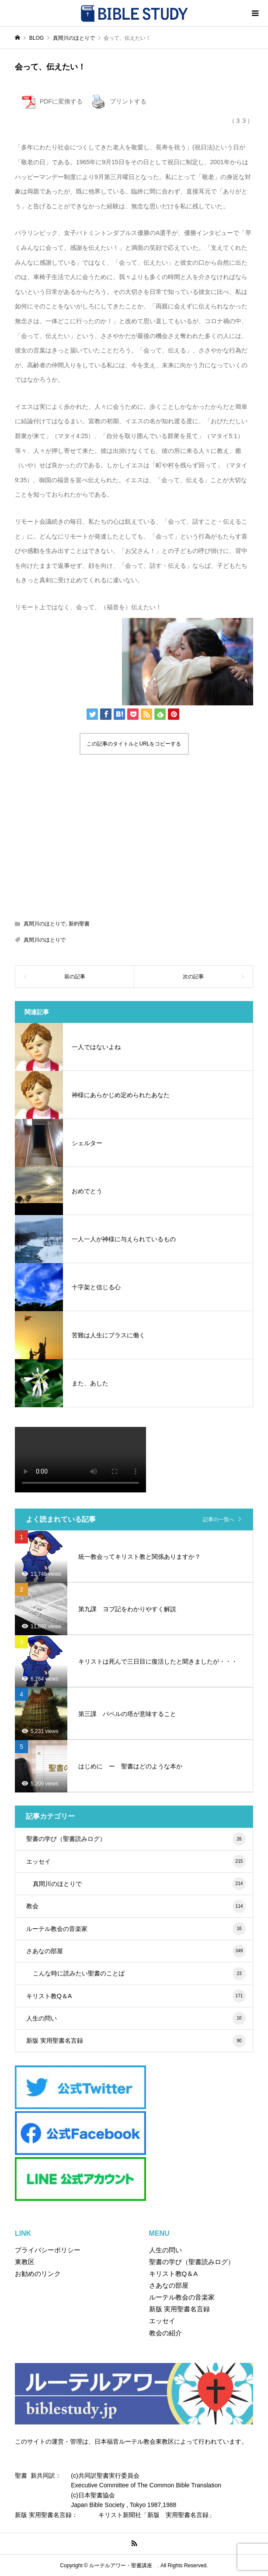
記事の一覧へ (218, 1519)
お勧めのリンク (38, 2273)
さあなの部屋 (136, 1951)
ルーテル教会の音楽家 (136, 1928)
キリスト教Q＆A (136, 1996)
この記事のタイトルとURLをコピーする (134, 744)
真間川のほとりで (45, 924)
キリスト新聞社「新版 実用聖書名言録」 (156, 2514)
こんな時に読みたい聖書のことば (139, 1973)
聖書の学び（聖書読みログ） (136, 1839)
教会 (136, 1906)
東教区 (25, 2261)
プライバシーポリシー (47, 2250)
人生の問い (136, 2018)
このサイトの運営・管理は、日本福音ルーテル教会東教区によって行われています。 (131, 2441)
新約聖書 (79, 924)
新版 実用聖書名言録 (136, 2041)
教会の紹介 (165, 2333)
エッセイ (136, 1861)
